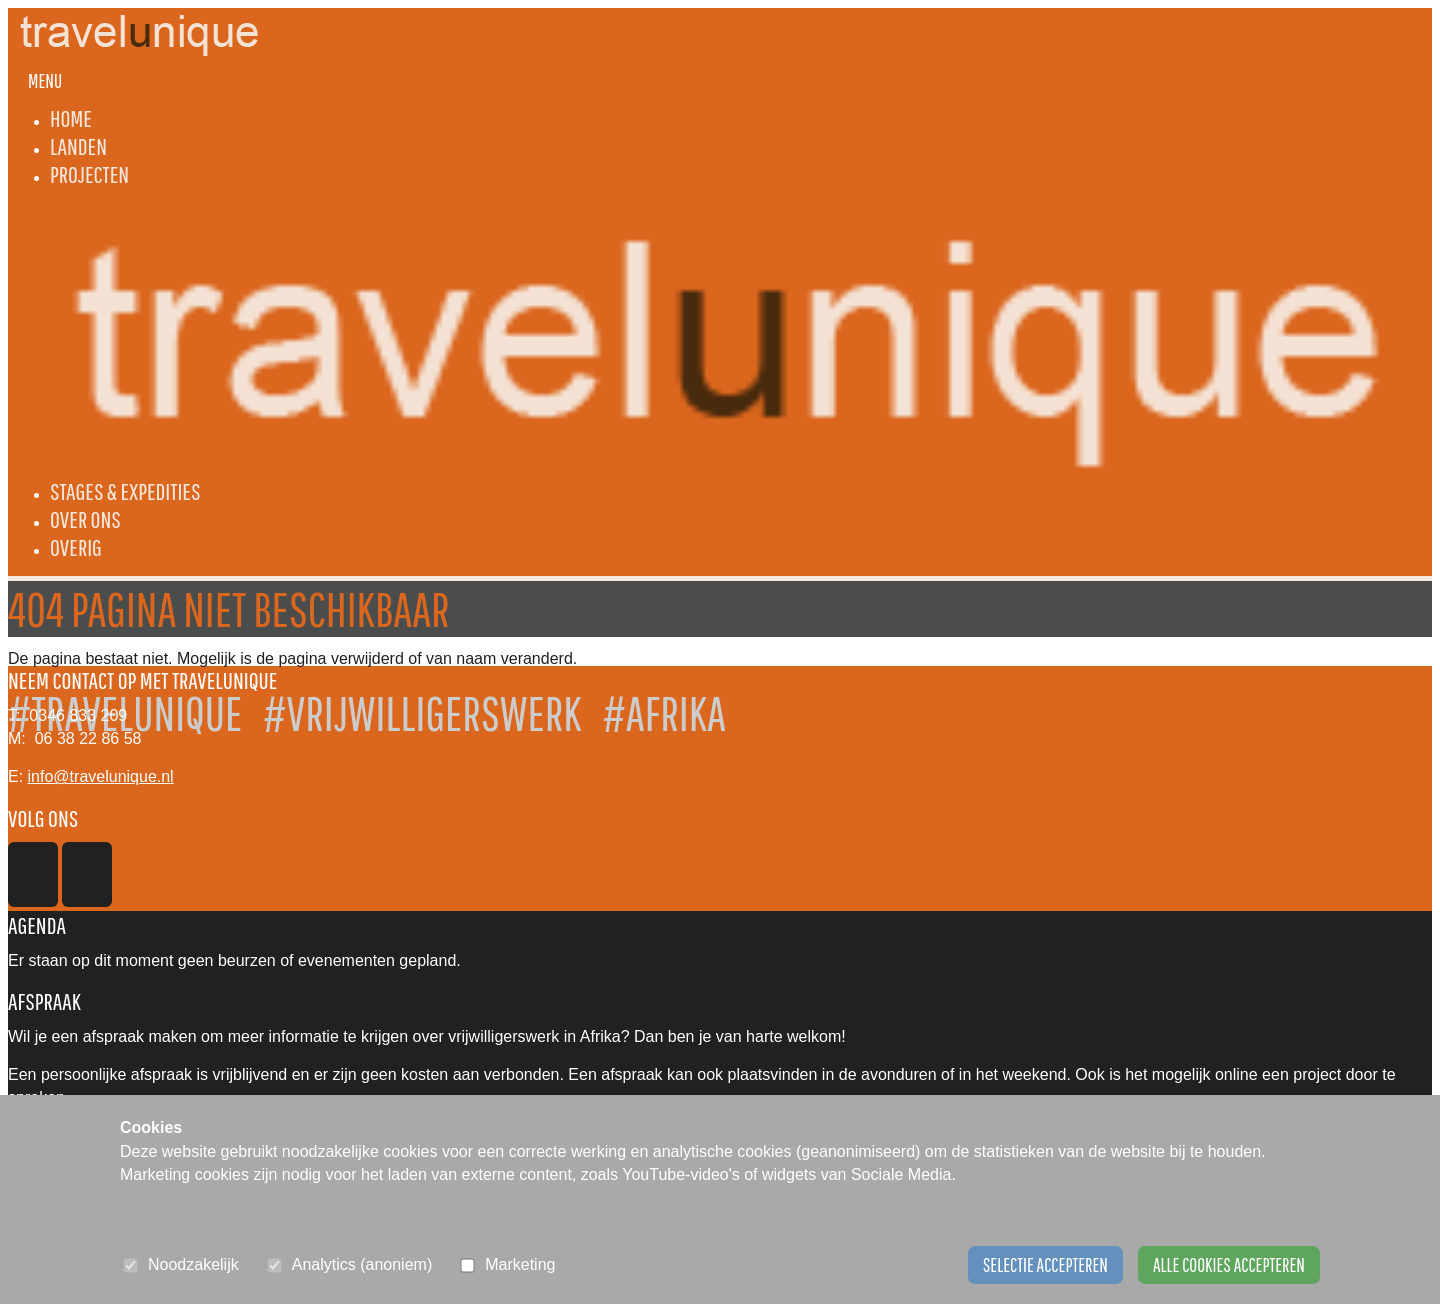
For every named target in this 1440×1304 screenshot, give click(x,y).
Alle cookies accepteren (1229, 1265)
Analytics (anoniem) (362, 1264)
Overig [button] (76, 547)
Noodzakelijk (193, 1264)
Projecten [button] (89, 174)
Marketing (520, 1264)
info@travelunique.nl (101, 776)
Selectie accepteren (1045, 1265)
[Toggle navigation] (45, 81)
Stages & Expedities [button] (125, 491)
